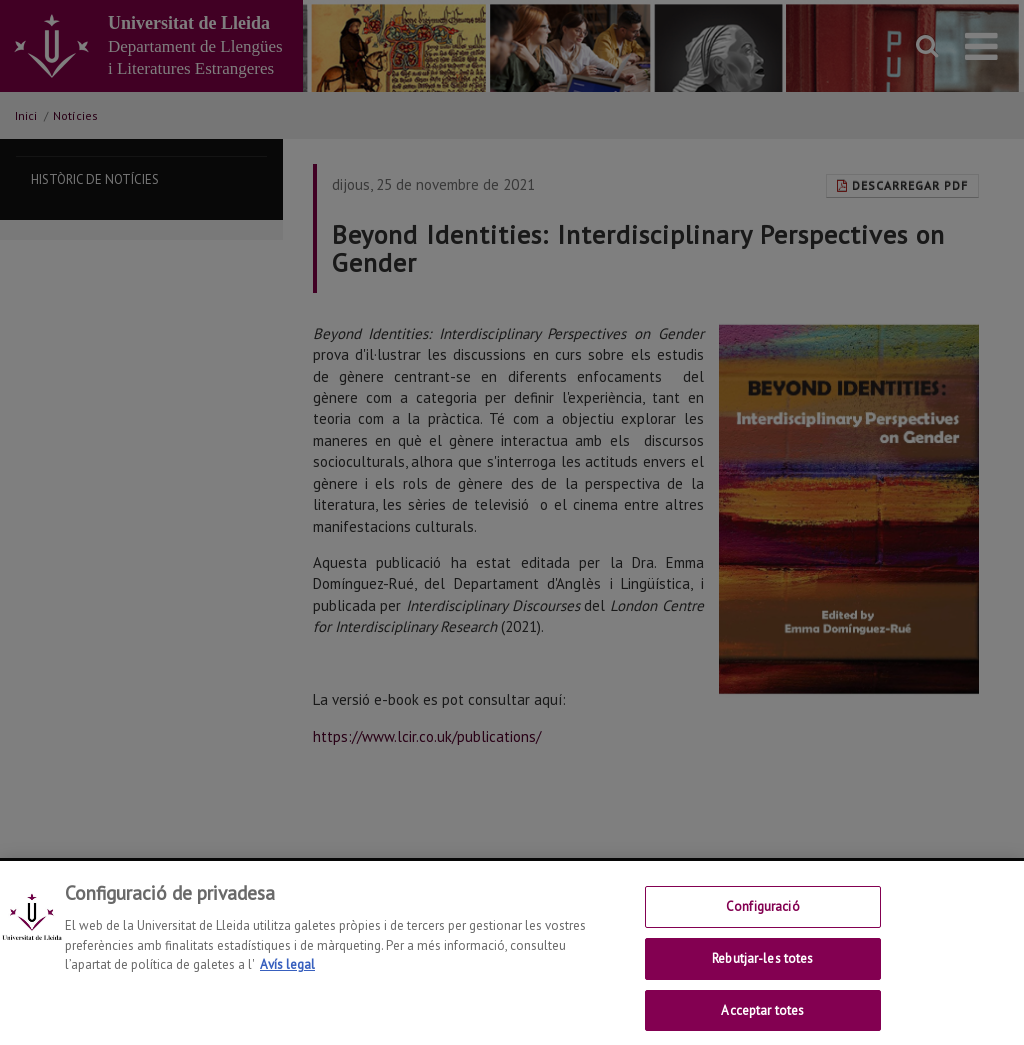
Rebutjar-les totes (762, 969)
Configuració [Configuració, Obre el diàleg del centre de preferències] (763, 917)
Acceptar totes (762, 1020)
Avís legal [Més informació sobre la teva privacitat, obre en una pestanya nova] (287, 975)
